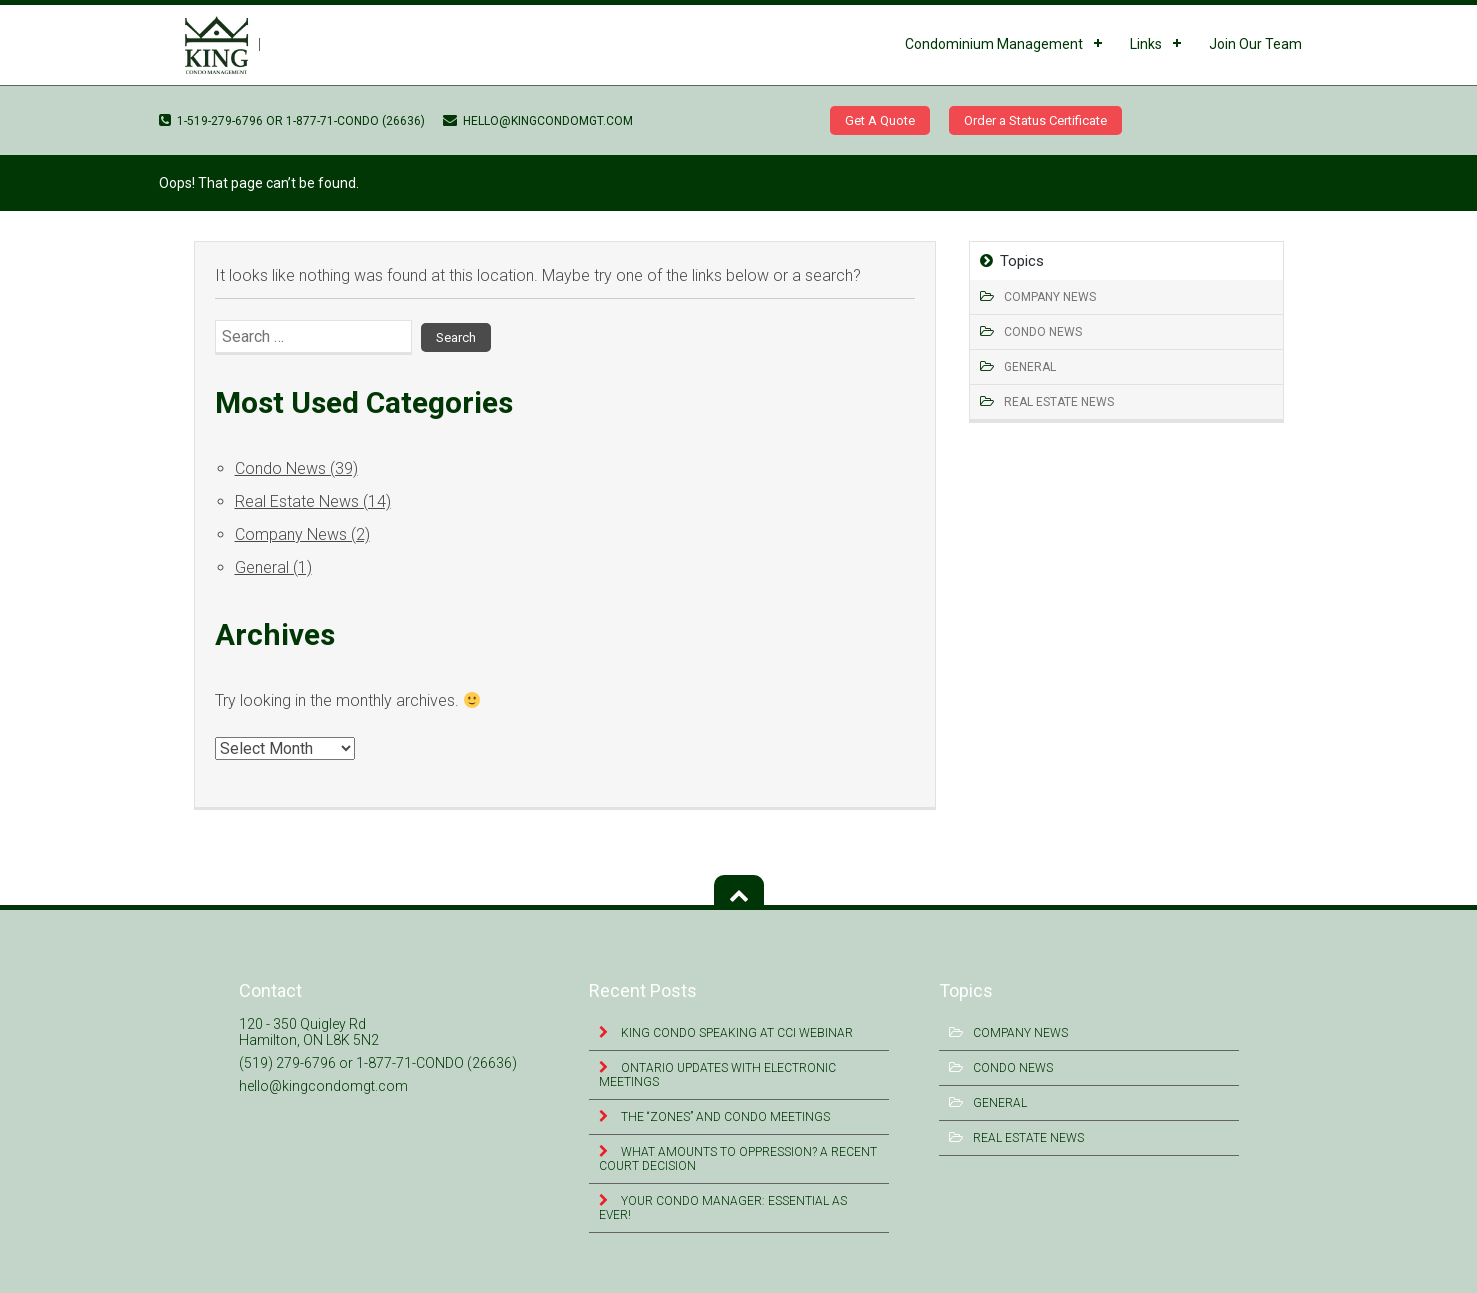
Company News (1050, 297)
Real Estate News (1059, 402)
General (1030, 367)
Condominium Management (994, 44)
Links (1146, 44)
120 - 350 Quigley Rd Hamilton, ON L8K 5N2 (309, 1032)
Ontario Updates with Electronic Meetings (717, 1075)
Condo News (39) (296, 468)
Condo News (1043, 332)
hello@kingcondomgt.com (538, 121)
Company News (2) (302, 534)
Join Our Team (1255, 44)
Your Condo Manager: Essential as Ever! (723, 1208)
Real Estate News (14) (313, 501)
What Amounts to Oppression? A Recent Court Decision (738, 1159)
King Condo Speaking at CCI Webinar (735, 1033)
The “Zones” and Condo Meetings (724, 1117)
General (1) (273, 567)
